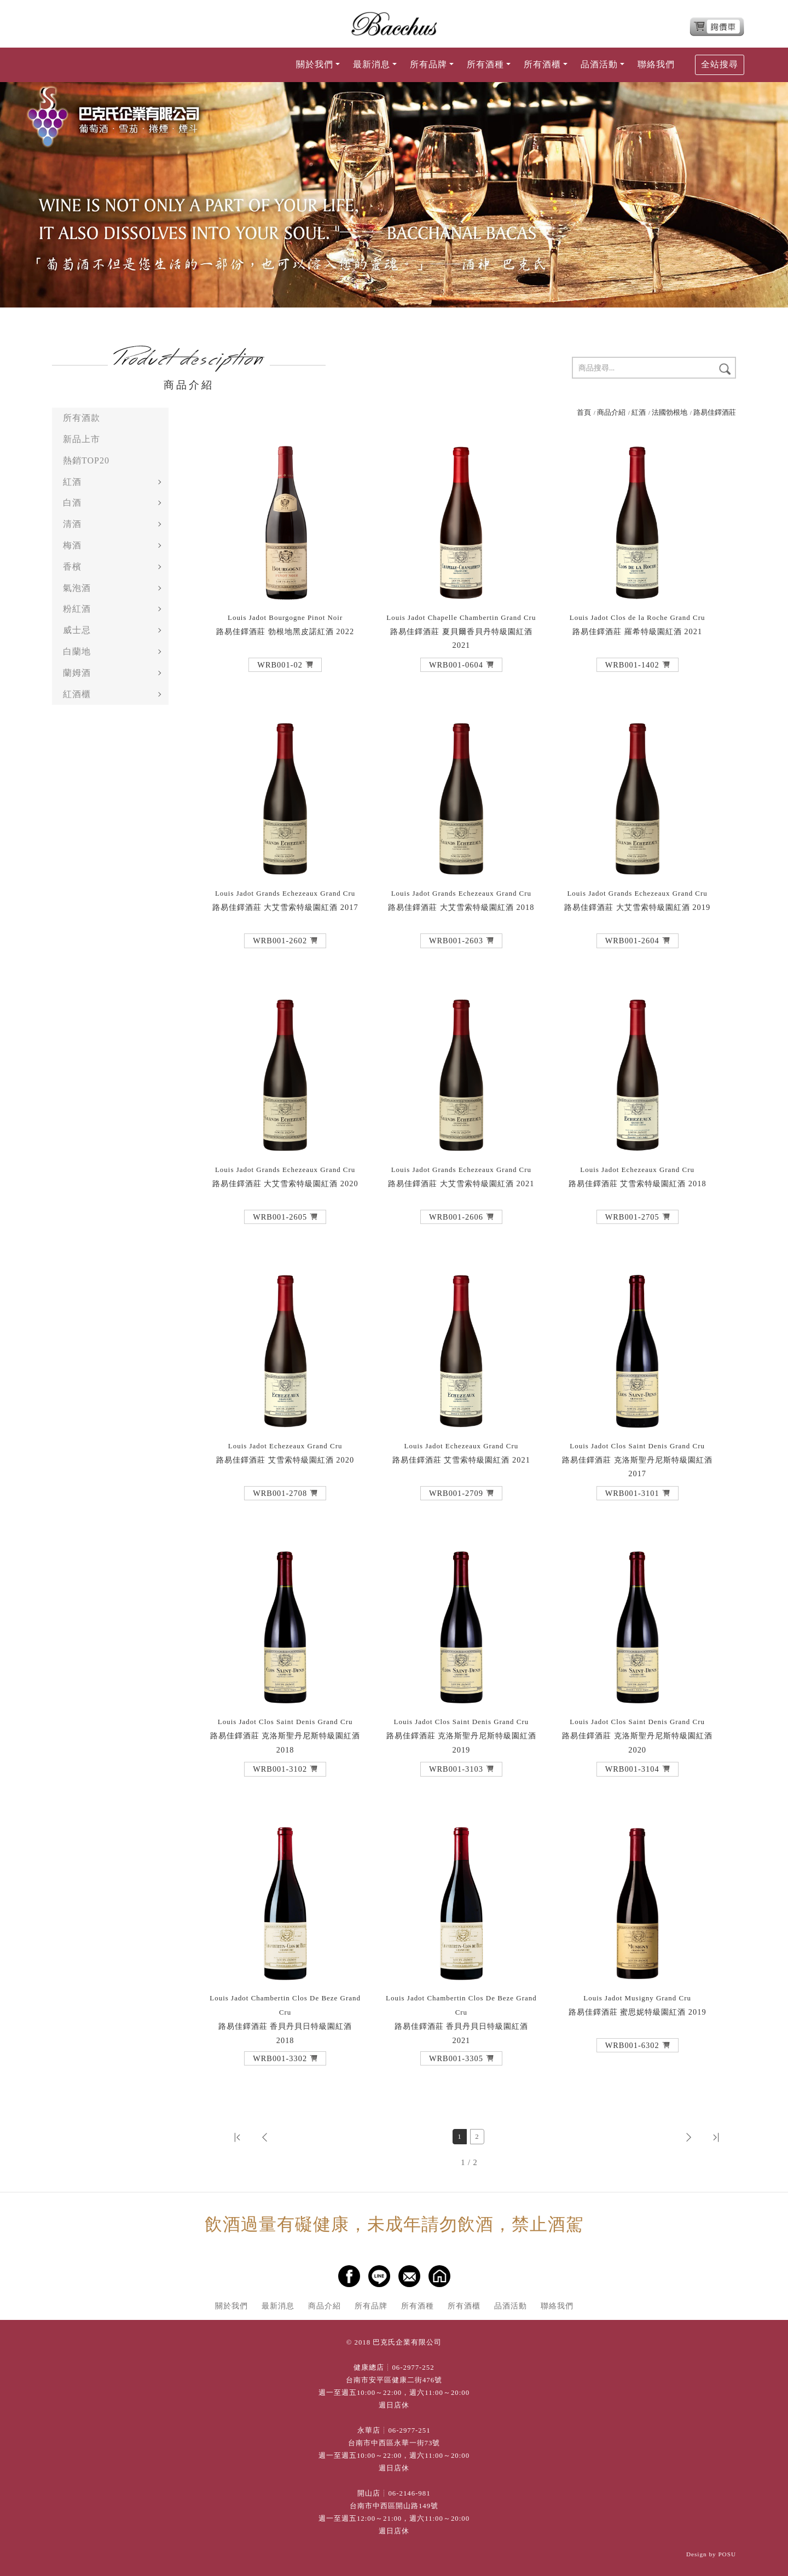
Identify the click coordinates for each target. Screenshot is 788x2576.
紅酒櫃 (77, 694)
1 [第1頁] (459, 2136)
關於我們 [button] (314, 64)
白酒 (72, 502)
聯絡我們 (656, 64)
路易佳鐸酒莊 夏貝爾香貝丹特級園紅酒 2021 (461, 631)
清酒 (72, 524)
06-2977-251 (409, 2430)
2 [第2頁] (477, 2136)
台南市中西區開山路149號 (394, 2506)
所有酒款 (81, 417)
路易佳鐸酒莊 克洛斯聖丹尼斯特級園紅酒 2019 (461, 1736)
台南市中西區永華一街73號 (394, 2443)
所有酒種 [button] (485, 64)
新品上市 (81, 439)
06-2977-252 (413, 2367)
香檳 (72, 566)
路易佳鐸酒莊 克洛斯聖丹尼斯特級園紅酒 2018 (285, 1736)
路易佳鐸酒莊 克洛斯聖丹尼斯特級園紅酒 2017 (637, 1460)
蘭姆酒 (77, 672)
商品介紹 (611, 412)
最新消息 (278, 2305)
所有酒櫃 (464, 2305)
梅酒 (72, 545)
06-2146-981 (409, 2493)
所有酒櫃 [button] (542, 64)
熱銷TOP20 (86, 460)
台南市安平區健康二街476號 (394, 2380)
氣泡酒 (77, 588)
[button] (285, 664)
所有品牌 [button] (428, 64)
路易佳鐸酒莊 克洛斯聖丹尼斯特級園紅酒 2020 (637, 1736)
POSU (727, 2554)
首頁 (584, 412)
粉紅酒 (77, 608)
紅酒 (72, 481)
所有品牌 (371, 2305)
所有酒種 (417, 2305)
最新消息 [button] (371, 64)
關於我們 (231, 2305)
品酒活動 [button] (599, 64)
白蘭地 (77, 651)
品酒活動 (510, 2305)
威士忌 (77, 630)
